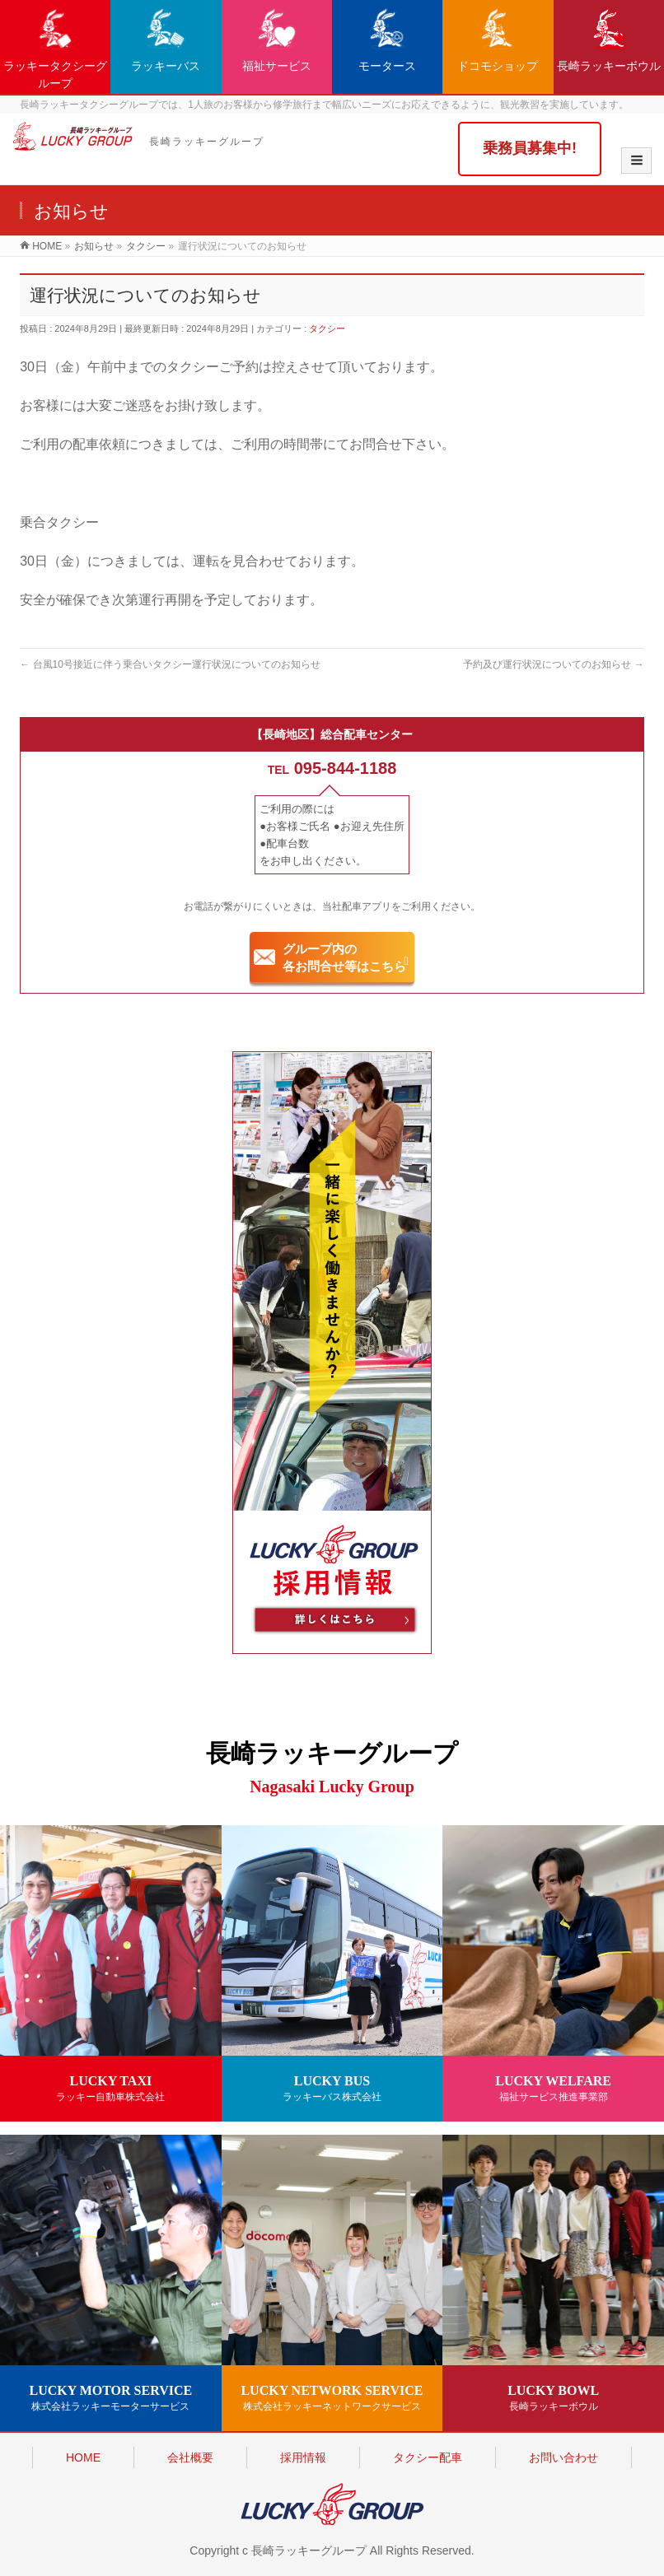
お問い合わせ (563, 2457)
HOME (83, 2457)
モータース (387, 40)
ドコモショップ (497, 40)
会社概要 (190, 2457)
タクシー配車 (427, 2457)
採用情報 (303, 2457)
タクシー (327, 328)
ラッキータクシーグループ (55, 49)
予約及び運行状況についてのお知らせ (553, 664)
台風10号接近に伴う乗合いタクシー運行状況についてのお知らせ (170, 664)
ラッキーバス (165, 40)
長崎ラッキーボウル (609, 40)
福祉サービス (276, 40)
